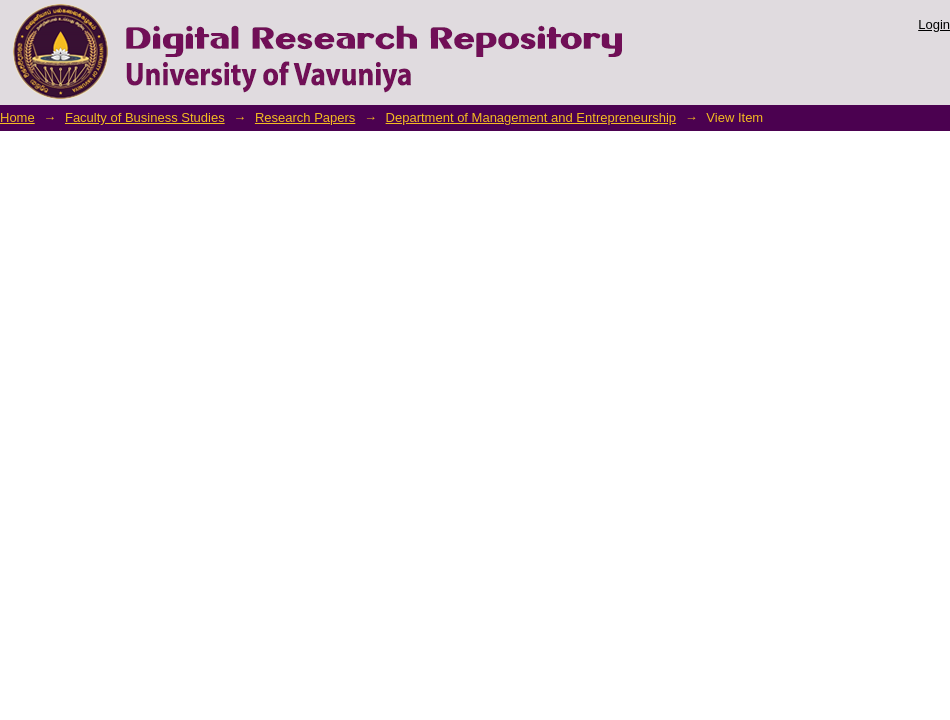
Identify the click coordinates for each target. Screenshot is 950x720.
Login (934, 24)
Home (17, 117)
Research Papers (305, 117)
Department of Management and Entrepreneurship (531, 117)
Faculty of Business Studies (145, 117)
